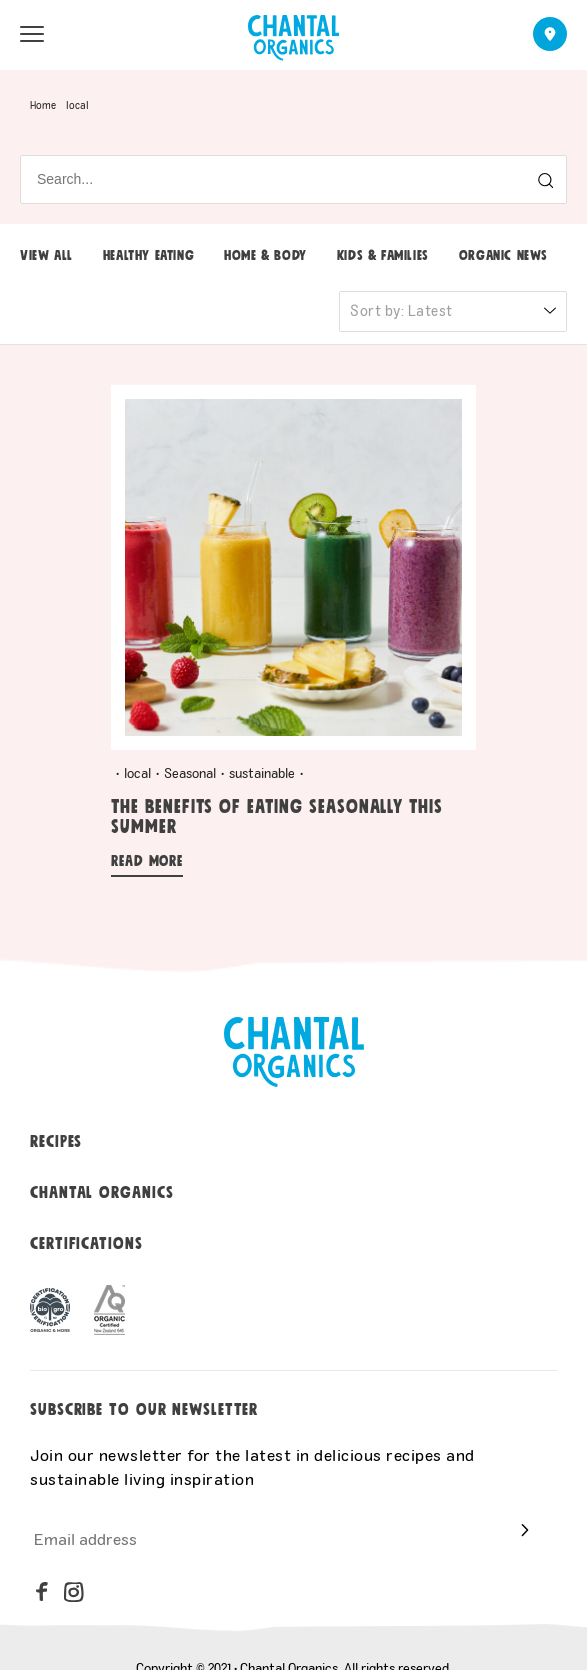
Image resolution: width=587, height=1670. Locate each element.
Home (43, 105)
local (137, 773)
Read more (147, 861)
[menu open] (32, 34)
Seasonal (190, 773)
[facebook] (42, 1592)
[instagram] (74, 1592)
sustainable (262, 773)
